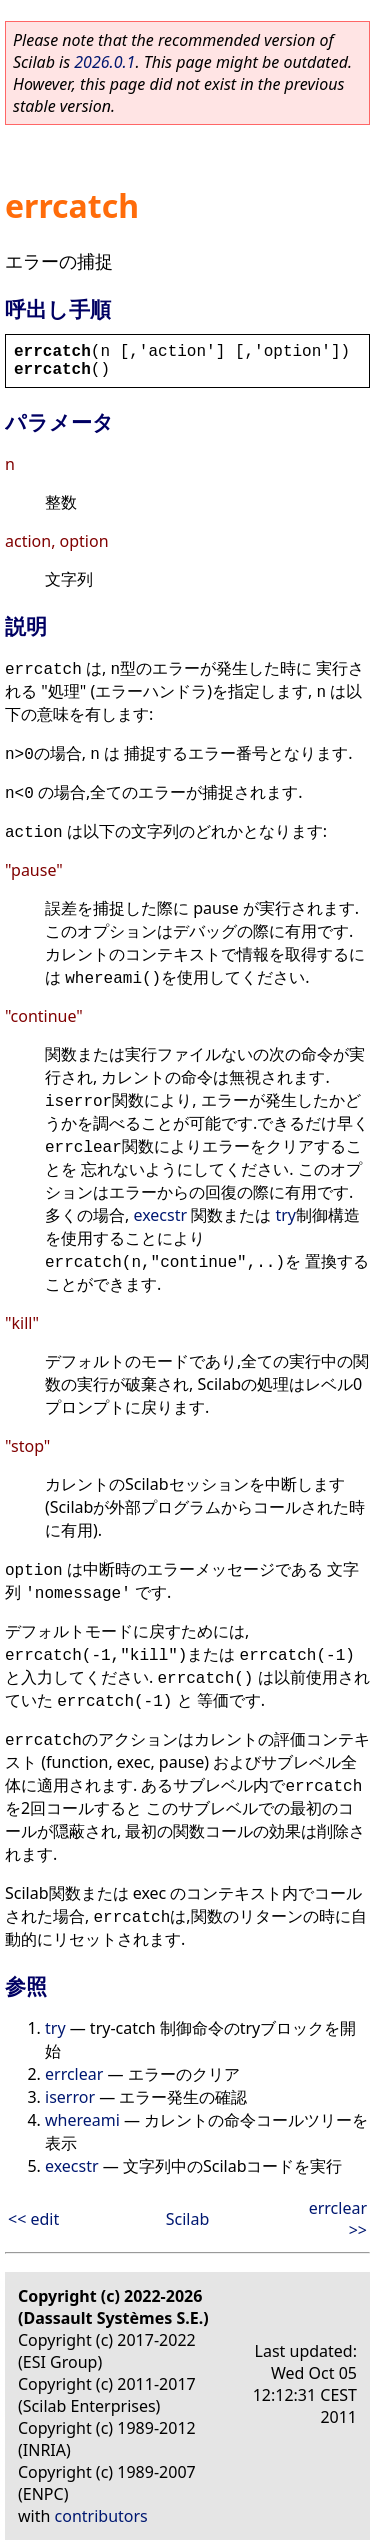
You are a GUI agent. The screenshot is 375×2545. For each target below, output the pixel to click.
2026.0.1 (104, 62)
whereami (82, 2120)
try (285, 1215)
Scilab (188, 2219)
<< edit (33, 2219)
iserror (70, 2097)
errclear (74, 2074)
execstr (160, 1215)
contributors (101, 2516)
